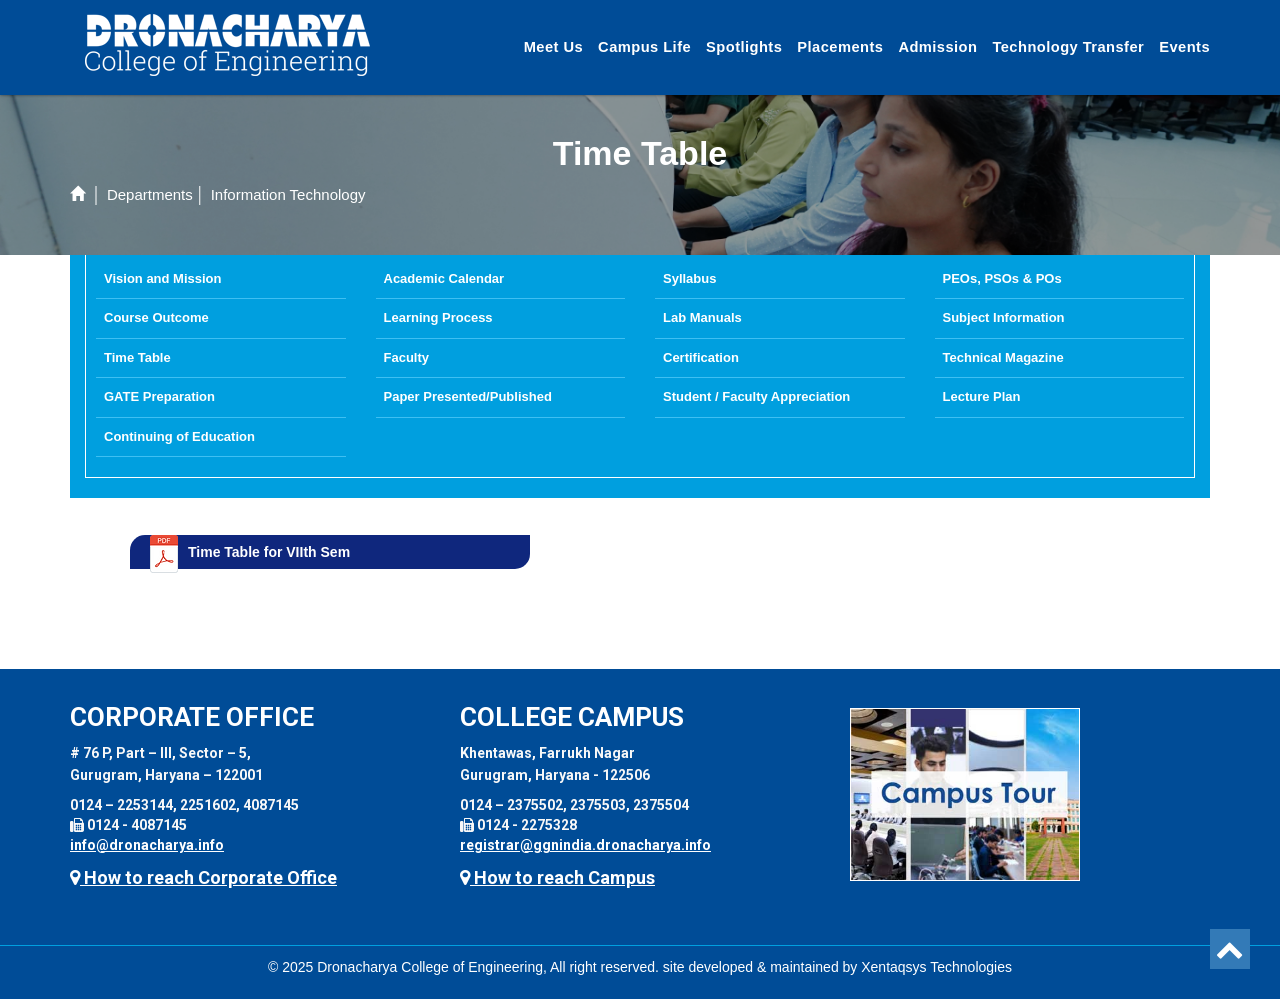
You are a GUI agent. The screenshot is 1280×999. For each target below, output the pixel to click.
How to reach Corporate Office (203, 877)
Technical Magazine (1003, 357)
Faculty (407, 357)
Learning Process (438, 317)
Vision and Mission (163, 278)
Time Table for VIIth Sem (269, 552)
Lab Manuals (702, 317)
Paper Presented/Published (468, 396)
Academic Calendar (444, 278)
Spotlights (744, 47)
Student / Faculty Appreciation (756, 396)
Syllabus (689, 278)
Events (1184, 47)
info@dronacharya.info (147, 845)
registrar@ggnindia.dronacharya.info (585, 845)
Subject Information (1004, 317)
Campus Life (644, 47)
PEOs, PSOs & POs (1002, 278)
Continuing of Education (179, 436)
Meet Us (553, 47)
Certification (701, 357)
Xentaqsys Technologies (936, 967)
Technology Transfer (1068, 47)
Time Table (137, 357)
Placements (840, 47)
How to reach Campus (557, 877)
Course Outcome (156, 317)
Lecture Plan (982, 396)
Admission (937, 47)
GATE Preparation (159, 396)
